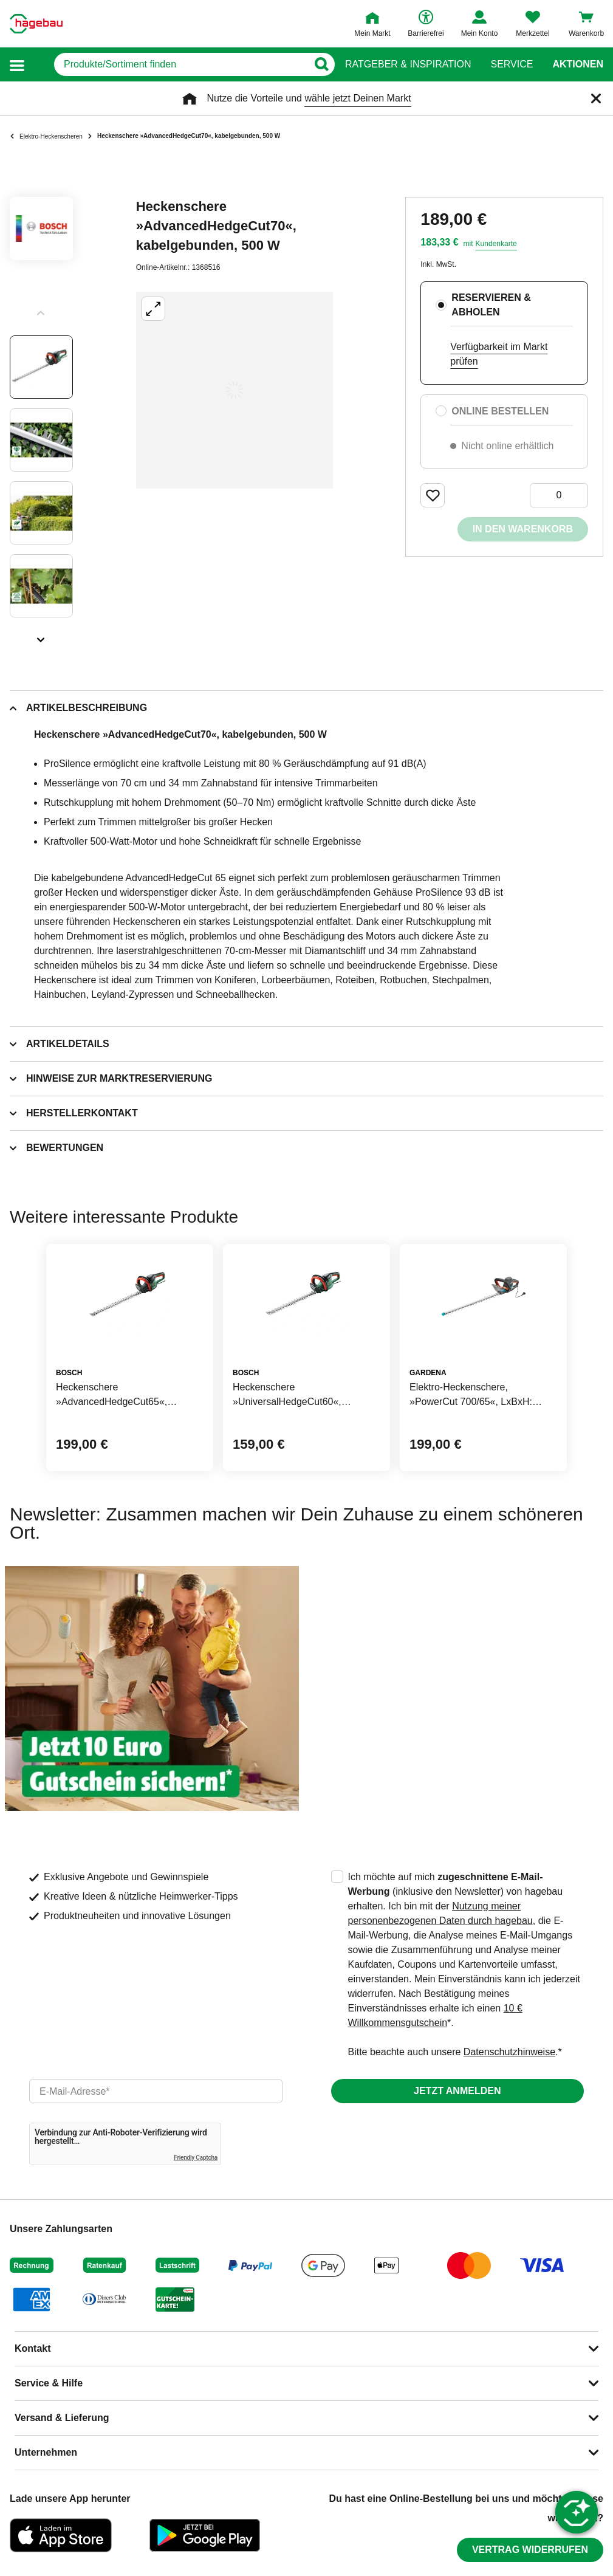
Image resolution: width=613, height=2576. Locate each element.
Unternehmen (46, 2452)
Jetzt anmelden (457, 2091)
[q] (180, 64)
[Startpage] (36, 23)
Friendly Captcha (195, 2157)
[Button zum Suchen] (321, 64)
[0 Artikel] (558, 495)
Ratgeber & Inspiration (408, 64)
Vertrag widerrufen (530, 2549)
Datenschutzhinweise (509, 2052)
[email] (156, 2091)
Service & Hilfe (49, 2383)
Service (511, 64)
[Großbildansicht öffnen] (234, 390)
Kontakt (33, 2348)
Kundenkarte (496, 243)
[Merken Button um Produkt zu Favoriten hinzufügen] (432, 495)
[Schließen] (596, 98)
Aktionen (577, 64)
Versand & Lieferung (62, 2418)
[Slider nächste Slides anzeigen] (41, 636)
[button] (17, 65)
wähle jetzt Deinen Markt (357, 98)
